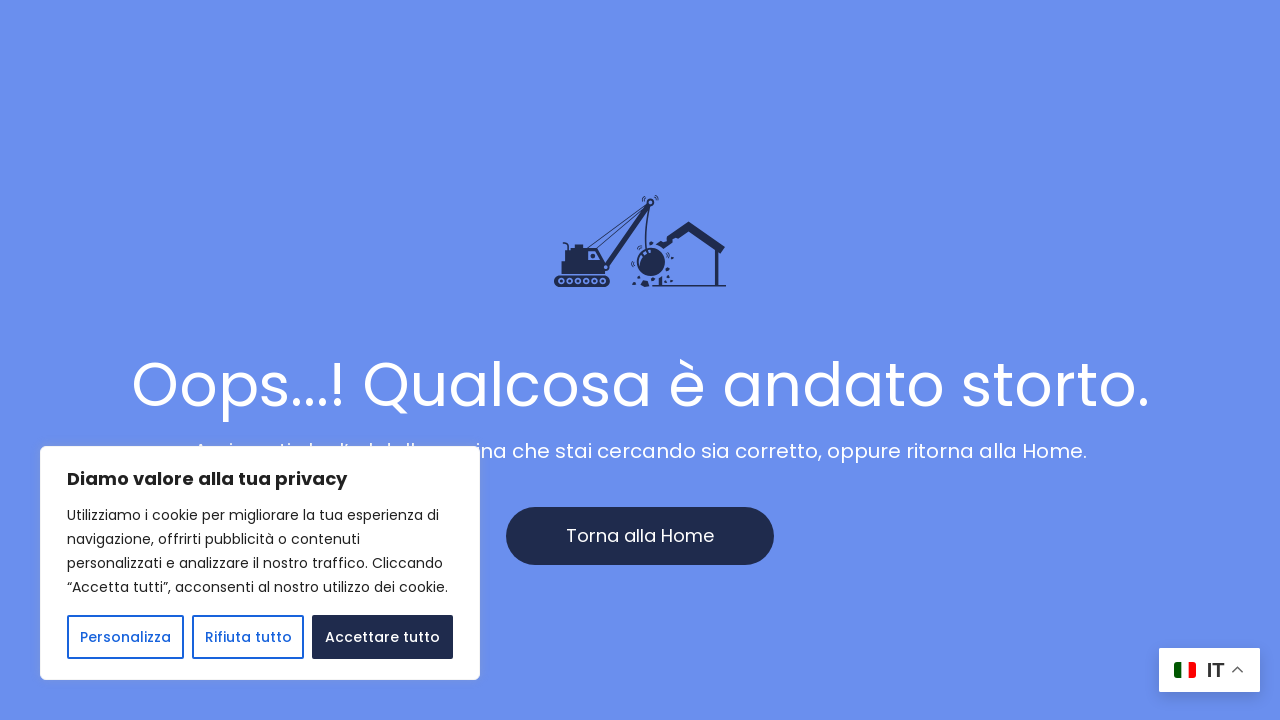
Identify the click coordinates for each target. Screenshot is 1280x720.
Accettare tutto (382, 637)
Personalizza (125, 637)
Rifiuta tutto (248, 637)
